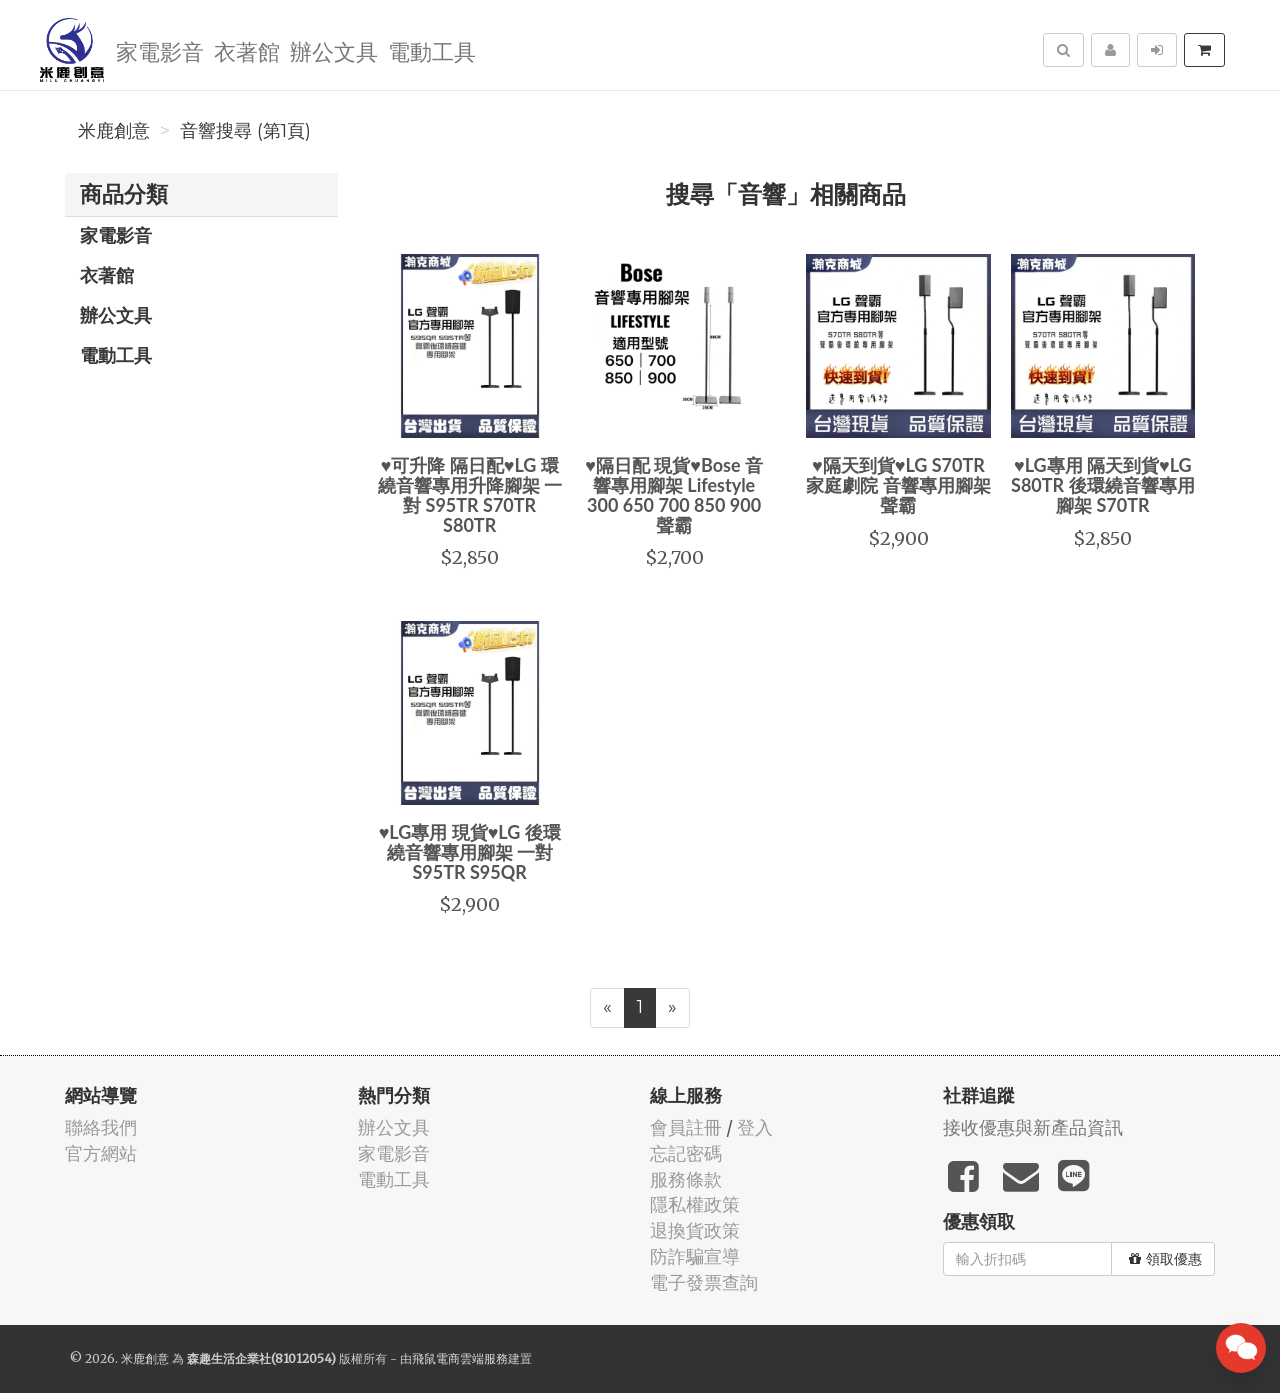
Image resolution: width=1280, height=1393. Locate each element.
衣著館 (247, 50)
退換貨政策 (695, 1230)
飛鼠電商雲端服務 (460, 1358)
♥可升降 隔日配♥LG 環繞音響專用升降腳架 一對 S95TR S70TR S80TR (470, 494)
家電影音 (160, 50)
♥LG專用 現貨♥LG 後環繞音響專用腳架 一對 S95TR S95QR (470, 852)
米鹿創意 (114, 131)
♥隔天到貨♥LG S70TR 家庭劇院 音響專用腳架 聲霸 (898, 485)
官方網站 (101, 1153)
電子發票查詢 (704, 1282)
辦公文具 (334, 50)
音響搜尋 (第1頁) (245, 131)
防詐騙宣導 (695, 1256)
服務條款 (686, 1179)
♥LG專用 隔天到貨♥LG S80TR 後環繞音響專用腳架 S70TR (1103, 485)
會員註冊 (686, 1127)
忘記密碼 (686, 1153)
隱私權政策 (695, 1204)
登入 (755, 1127)
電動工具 (432, 50)
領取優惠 (1165, 1259)
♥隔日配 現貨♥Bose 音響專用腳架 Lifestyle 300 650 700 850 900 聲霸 (674, 494)
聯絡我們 (101, 1127)
